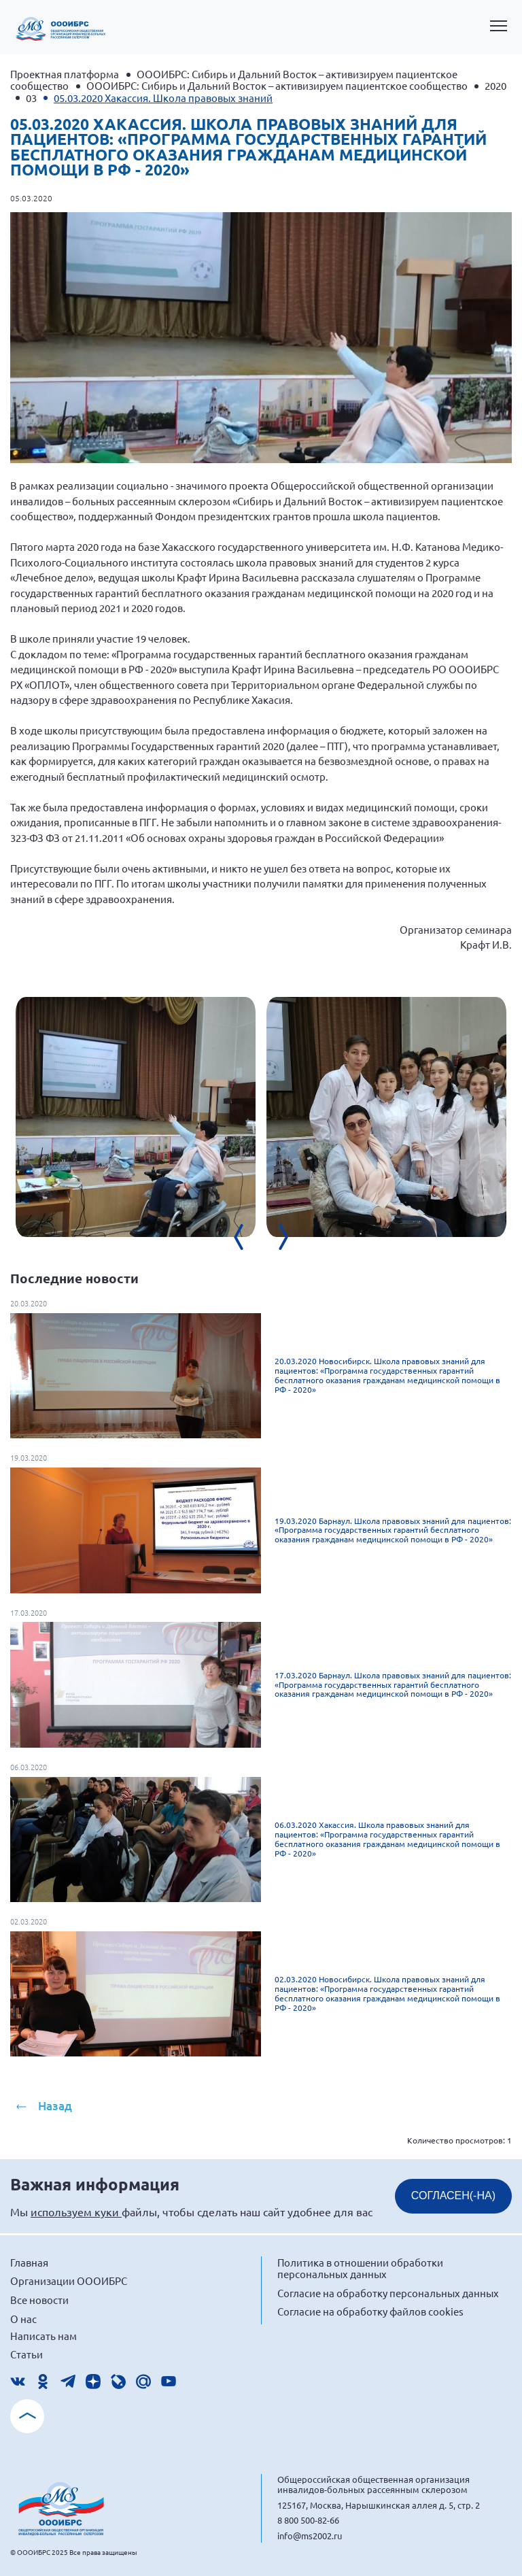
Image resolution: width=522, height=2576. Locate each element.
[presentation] (247, 1237)
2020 (495, 85)
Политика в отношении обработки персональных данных (360, 2268)
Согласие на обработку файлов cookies (370, 2311)
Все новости (39, 2299)
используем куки (76, 2211)
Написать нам (43, 2335)
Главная (29, 2262)
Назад (55, 2106)
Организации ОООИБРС (68, 2280)
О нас (23, 2318)
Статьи (26, 2354)
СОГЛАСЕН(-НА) (453, 2195)
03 (31, 97)
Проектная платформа (64, 73)
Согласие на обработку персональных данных (388, 2293)
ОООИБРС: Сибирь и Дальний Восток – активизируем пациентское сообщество (277, 85)
